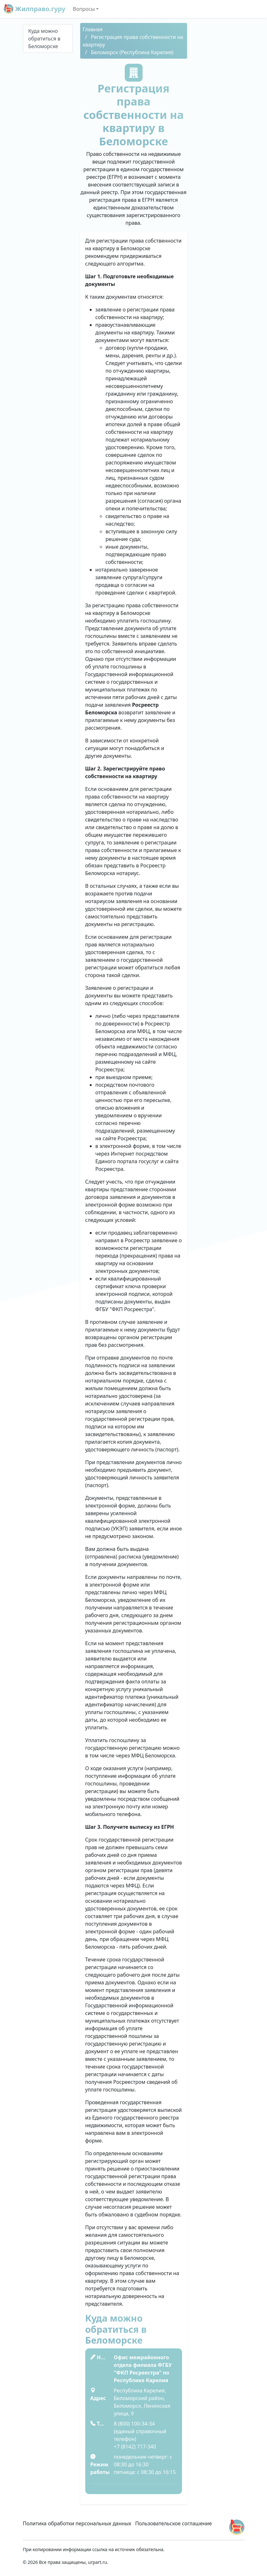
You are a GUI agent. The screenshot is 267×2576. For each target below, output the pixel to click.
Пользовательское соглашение (173, 2523)
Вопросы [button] (84, 8)
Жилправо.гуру (34, 9)
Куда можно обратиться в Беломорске (44, 38)
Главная (93, 29)
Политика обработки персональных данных (77, 2523)
